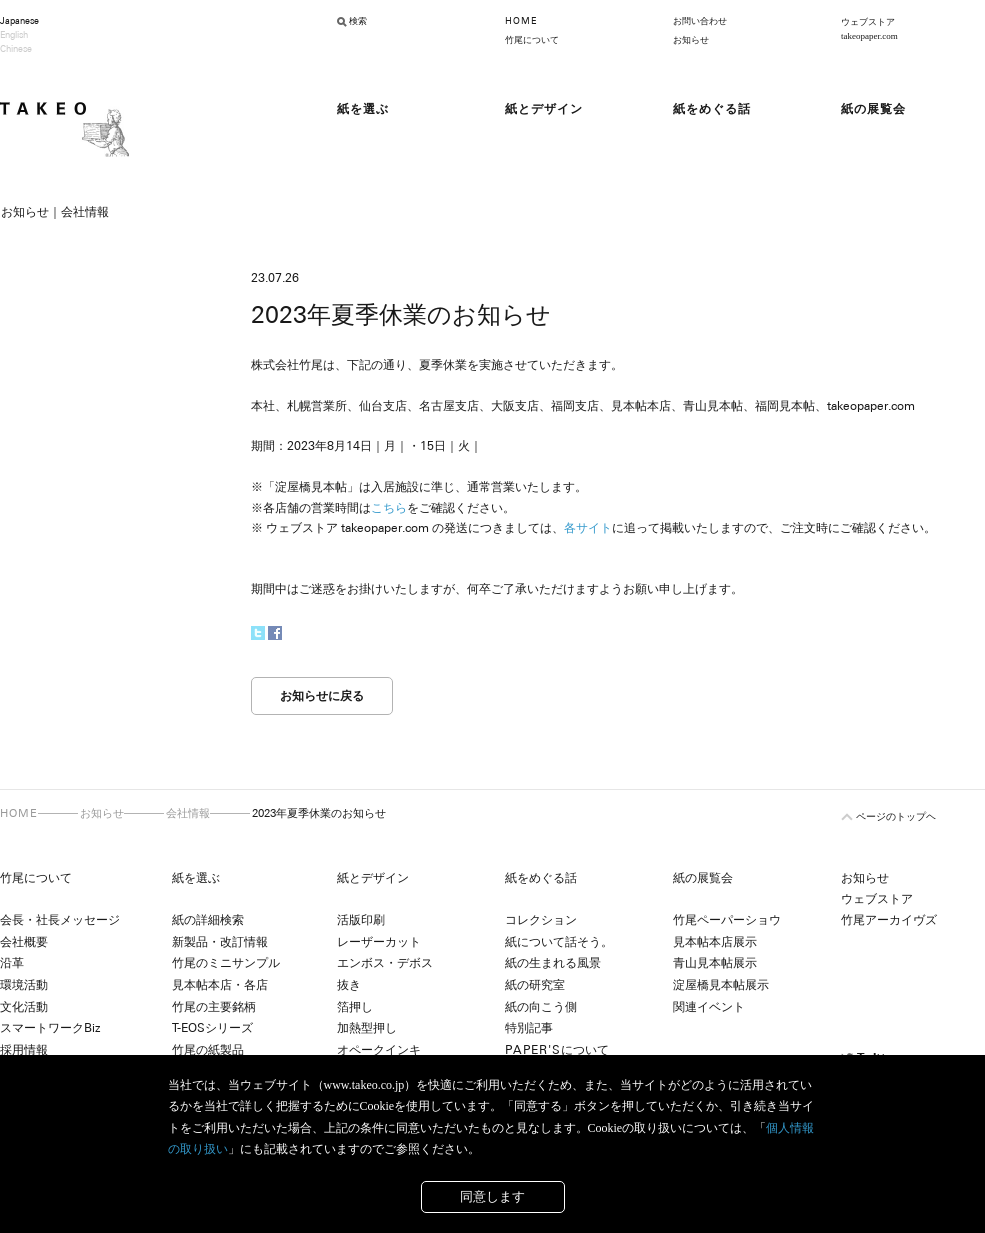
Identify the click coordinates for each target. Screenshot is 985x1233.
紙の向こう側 (541, 1007)
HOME (521, 21)
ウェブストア (877, 899)
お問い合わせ (700, 21)
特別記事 (529, 1028)
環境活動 (24, 985)
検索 (358, 21)
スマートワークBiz (50, 1028)
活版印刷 (361, 920)
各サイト (588, 528)
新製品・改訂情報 (220, 942)
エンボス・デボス (385, 963)
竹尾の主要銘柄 (214, 1007)
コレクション (541, 920)
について (557, 1050)
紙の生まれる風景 (553, 963)
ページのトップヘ (896, 816)
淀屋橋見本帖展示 (721, 985)
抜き (349, 985)
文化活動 (24, 1007)
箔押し (355, 1007)
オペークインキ (379, 1050)
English (14, 35)
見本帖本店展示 (715, 942)
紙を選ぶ (196, 878)
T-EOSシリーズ (212, 1028)
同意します (492, 1196)
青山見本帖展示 (715, 963)
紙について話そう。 (559, 942)
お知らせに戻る (322, 696)
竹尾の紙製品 (208, 1050)
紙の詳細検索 (208, 920)
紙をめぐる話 (541, 878)
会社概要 (24, 942)
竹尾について (532, 40)
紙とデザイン (373, 878)
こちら (389, 508)
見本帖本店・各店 (220, 985)
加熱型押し (367, 1028)
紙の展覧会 (703, 878)
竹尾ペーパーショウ (727, 920)
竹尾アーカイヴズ (889, 920)
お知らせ (691, 40)
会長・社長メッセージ (60, 920)
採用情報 (24, 1050)
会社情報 (188, 813)
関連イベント (709, 1007)
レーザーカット (379, 942)
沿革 (12, 963)
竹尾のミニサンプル (226, 963)
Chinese (16, 49)
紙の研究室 (535, 985)
